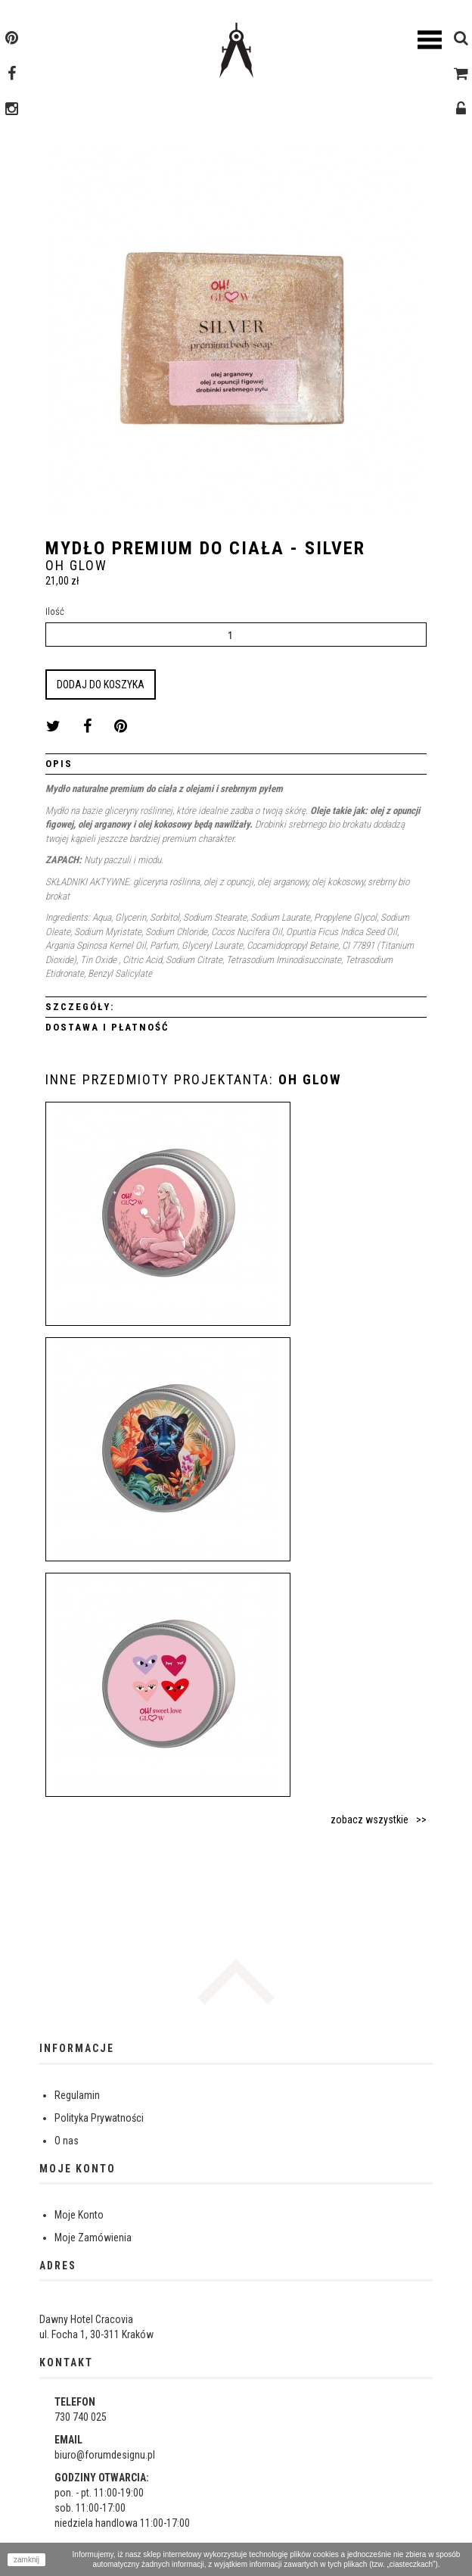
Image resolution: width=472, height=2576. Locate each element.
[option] (236, 336)
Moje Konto (79, 2215)
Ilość (54, 611)
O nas (66, 2141)
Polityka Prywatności (99, 2118)
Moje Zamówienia (93, 2237)
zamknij (26, 2560)
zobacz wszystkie (369, 1819)
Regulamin (77, 2095)
